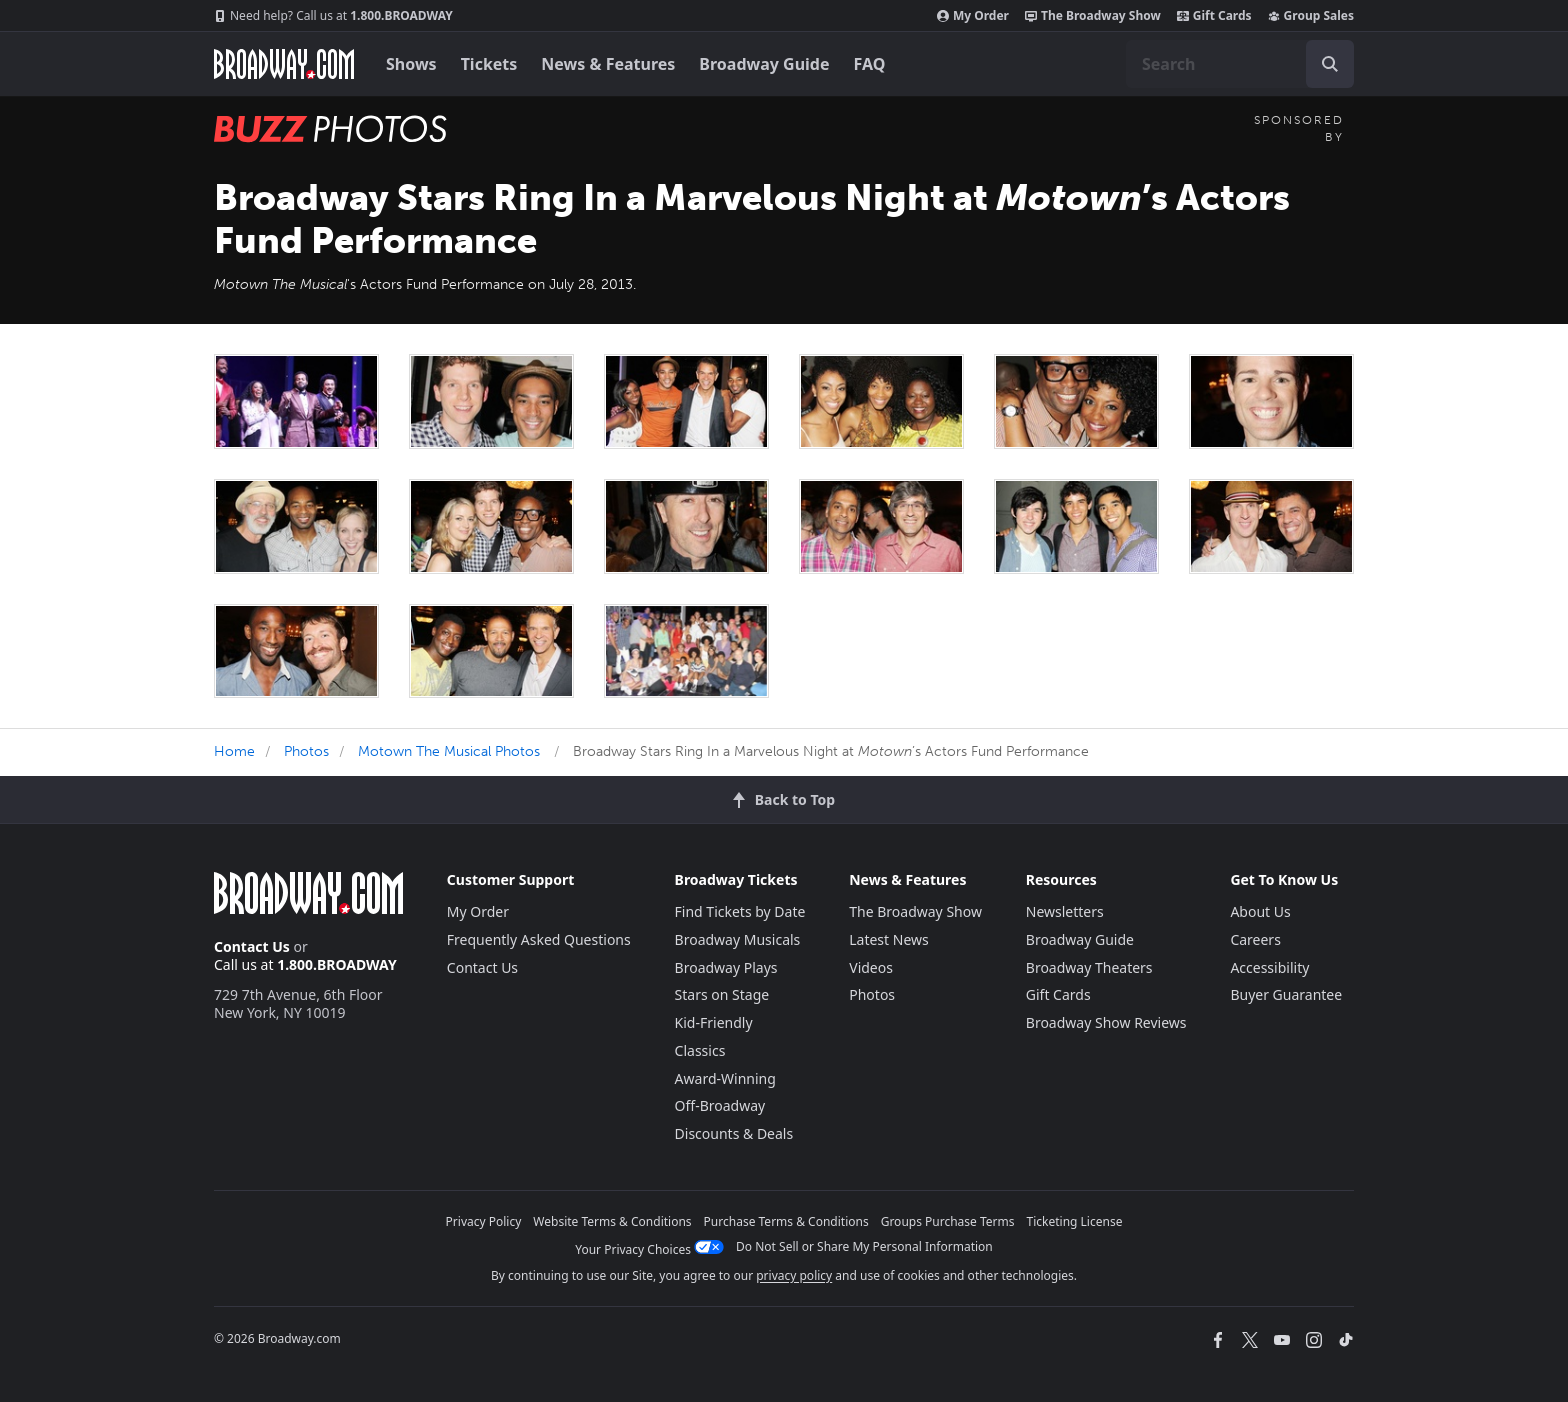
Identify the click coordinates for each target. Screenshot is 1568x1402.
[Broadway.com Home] (284, 64)
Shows (411, 64)
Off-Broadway (720, 1105)
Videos (871, 967)
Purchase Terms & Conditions (786, 1221)
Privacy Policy (484, 1221)
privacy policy (794, 1275)
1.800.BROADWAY (333, 16)
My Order (973, 16)
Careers (1255, 939)
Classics (700, 1050)
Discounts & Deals (734, 1133)
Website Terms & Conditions (612, 1221)
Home (234, 751)
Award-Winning (725, 1078)
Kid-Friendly (714, 1022)
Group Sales (1311, 16)
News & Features (608, 64)
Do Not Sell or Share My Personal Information (864, 1246)
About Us (1260, 911)
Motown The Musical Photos (449, 751)
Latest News (889, 939)
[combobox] (1240, 64)
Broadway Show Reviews (1106, 1022)
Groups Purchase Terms (948, 1221)
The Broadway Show (1093, 16)
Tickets (489, 64)
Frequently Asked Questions (539, 939)
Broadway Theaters (1089, 967)
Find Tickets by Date (740, 911)
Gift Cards (1214, 16)
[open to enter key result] (1330, 64)
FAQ (870, 64)
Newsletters (1065, 911)
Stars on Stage (722, 994)
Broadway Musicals (738, 939)
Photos (306, 751)
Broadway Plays (726, 967)
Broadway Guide (764, 64)
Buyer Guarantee (1286, 994)
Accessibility (1269, 967)
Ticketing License (1075, 1221)
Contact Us (252, 946)
